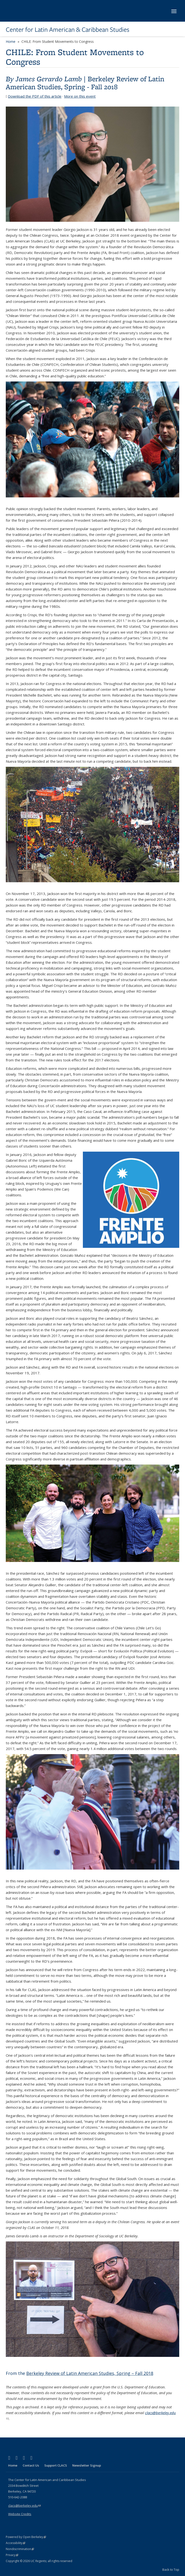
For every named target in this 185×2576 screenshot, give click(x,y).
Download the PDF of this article (34, 96)
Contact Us (31, 2465)
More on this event (80, 96)
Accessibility (15, 2543)
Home (10, 41)
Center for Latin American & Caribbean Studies (67, 29)
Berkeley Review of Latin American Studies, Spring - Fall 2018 (85, 82)
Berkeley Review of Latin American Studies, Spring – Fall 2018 (89, 2373)
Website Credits (19, 2514)
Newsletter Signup (86, 2465)
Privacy (12, 2555)
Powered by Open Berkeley (26, 2537)
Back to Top (170, 2569)
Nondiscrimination (20, 2549)
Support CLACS (55, 2465)
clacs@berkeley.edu (24, 2505)
